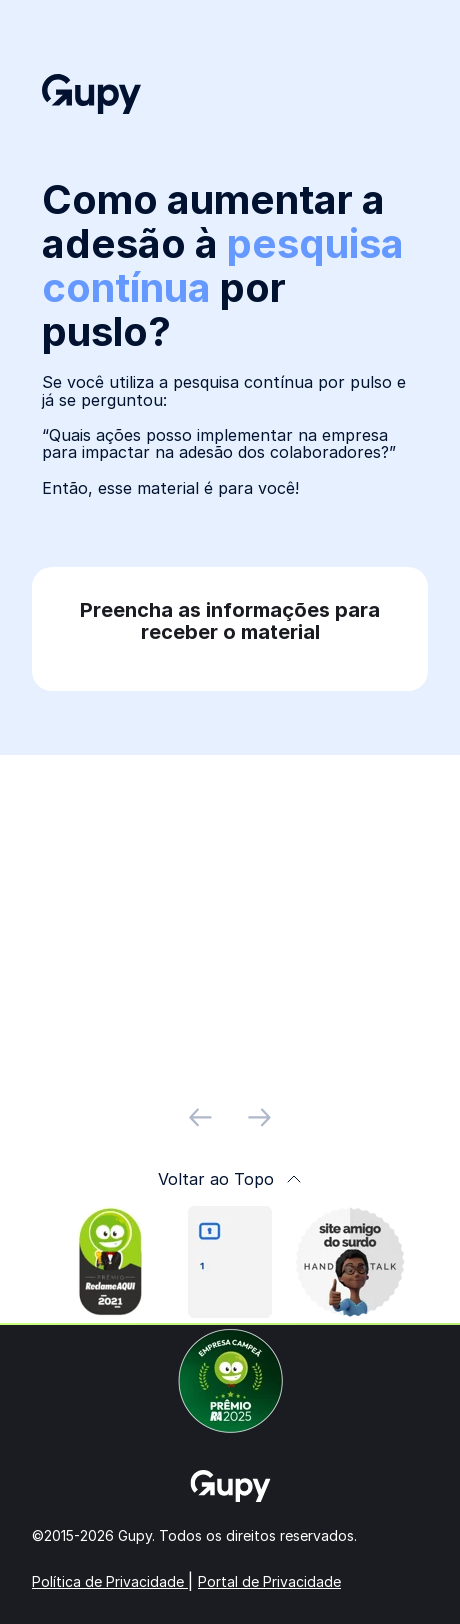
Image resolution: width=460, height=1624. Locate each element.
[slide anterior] (200, 1117)
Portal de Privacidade (269, 1581)
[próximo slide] (259, 1117)
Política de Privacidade (110, 1581)
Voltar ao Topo (230, 1179)
